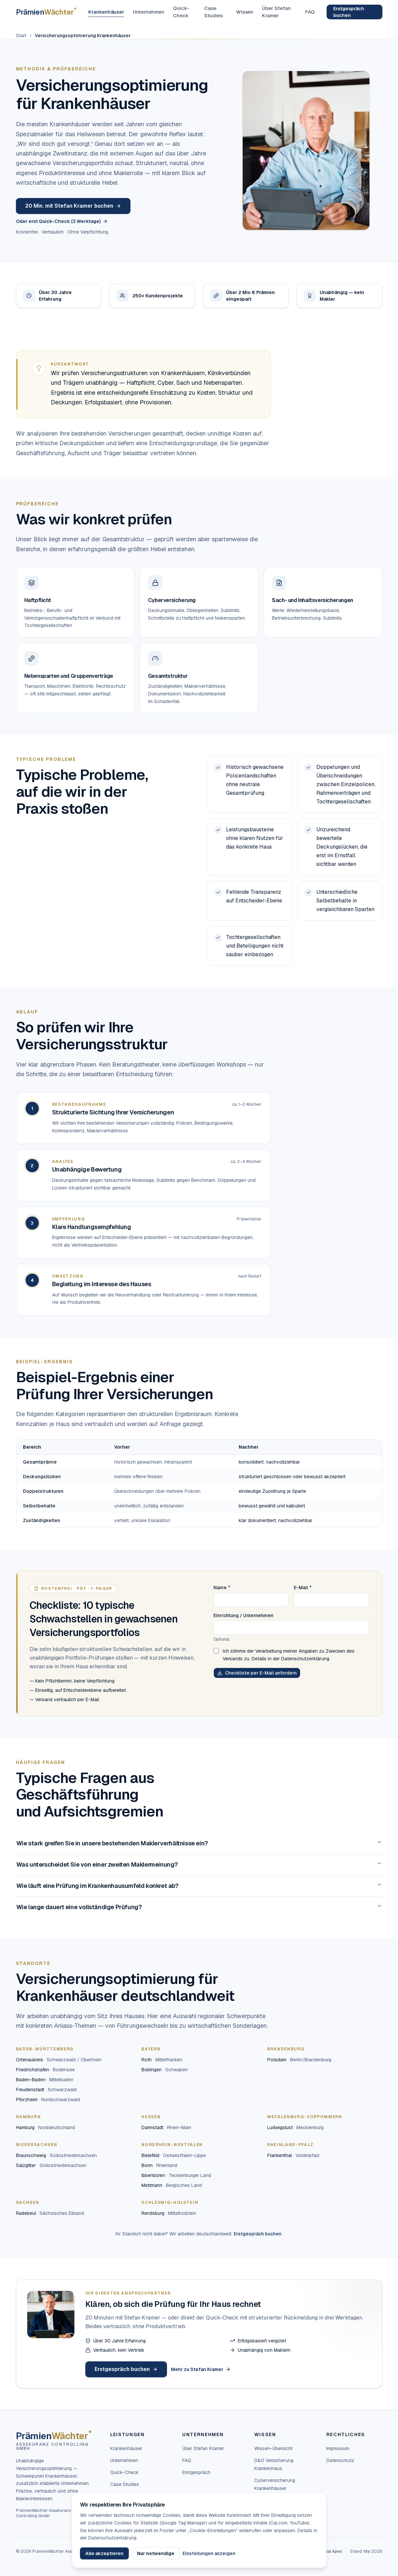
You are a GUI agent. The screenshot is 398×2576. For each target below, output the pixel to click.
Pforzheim (48, 2100)
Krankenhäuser (106, 12)
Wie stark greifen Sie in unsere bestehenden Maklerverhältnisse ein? (199, 1843)
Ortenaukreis (59, 2060)
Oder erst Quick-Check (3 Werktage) (62, 221)
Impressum (337, 2448)
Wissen (245, 12)
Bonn (159, 2165)
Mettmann (171, 2185)
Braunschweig (56, 2155)
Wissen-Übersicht (273, 2448)
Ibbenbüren (176, 2175)
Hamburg (45, 2127)
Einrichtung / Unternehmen (243, 1615)
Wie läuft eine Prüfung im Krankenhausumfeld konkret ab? (199, 1886)
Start (21, 36)
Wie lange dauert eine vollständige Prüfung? (199, 1907)
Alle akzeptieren (104, 2553)
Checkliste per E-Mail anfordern (257, 1673)
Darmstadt (166, 2127)
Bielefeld (173, 2155)
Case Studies (213, 12)
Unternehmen (148, 12)
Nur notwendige (155, 2553)
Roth (161, 2060)
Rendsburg (168, 2213)
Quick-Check (181, 12)
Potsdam (299, 2060)
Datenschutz (340, 2460)
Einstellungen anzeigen (209, 2553)
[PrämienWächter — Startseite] (46, 12)
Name (221, 1588)
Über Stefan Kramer (276, 12)
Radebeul (50, 2213)
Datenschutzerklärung (305, 1659)
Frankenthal (293, 2155)
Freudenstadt (46, 2090)
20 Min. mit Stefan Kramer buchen (73, 205)
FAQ (310, 12)
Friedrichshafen (45, 2070)
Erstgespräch (196, 2472)
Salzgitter (51, 2165)
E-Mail (303, 1588)
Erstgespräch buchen (348, 12)
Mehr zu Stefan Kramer (201, 2369)
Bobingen (164, 2070)
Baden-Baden (44, 2080)
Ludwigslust (295, 2127)
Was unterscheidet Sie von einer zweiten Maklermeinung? (199, 1864)
